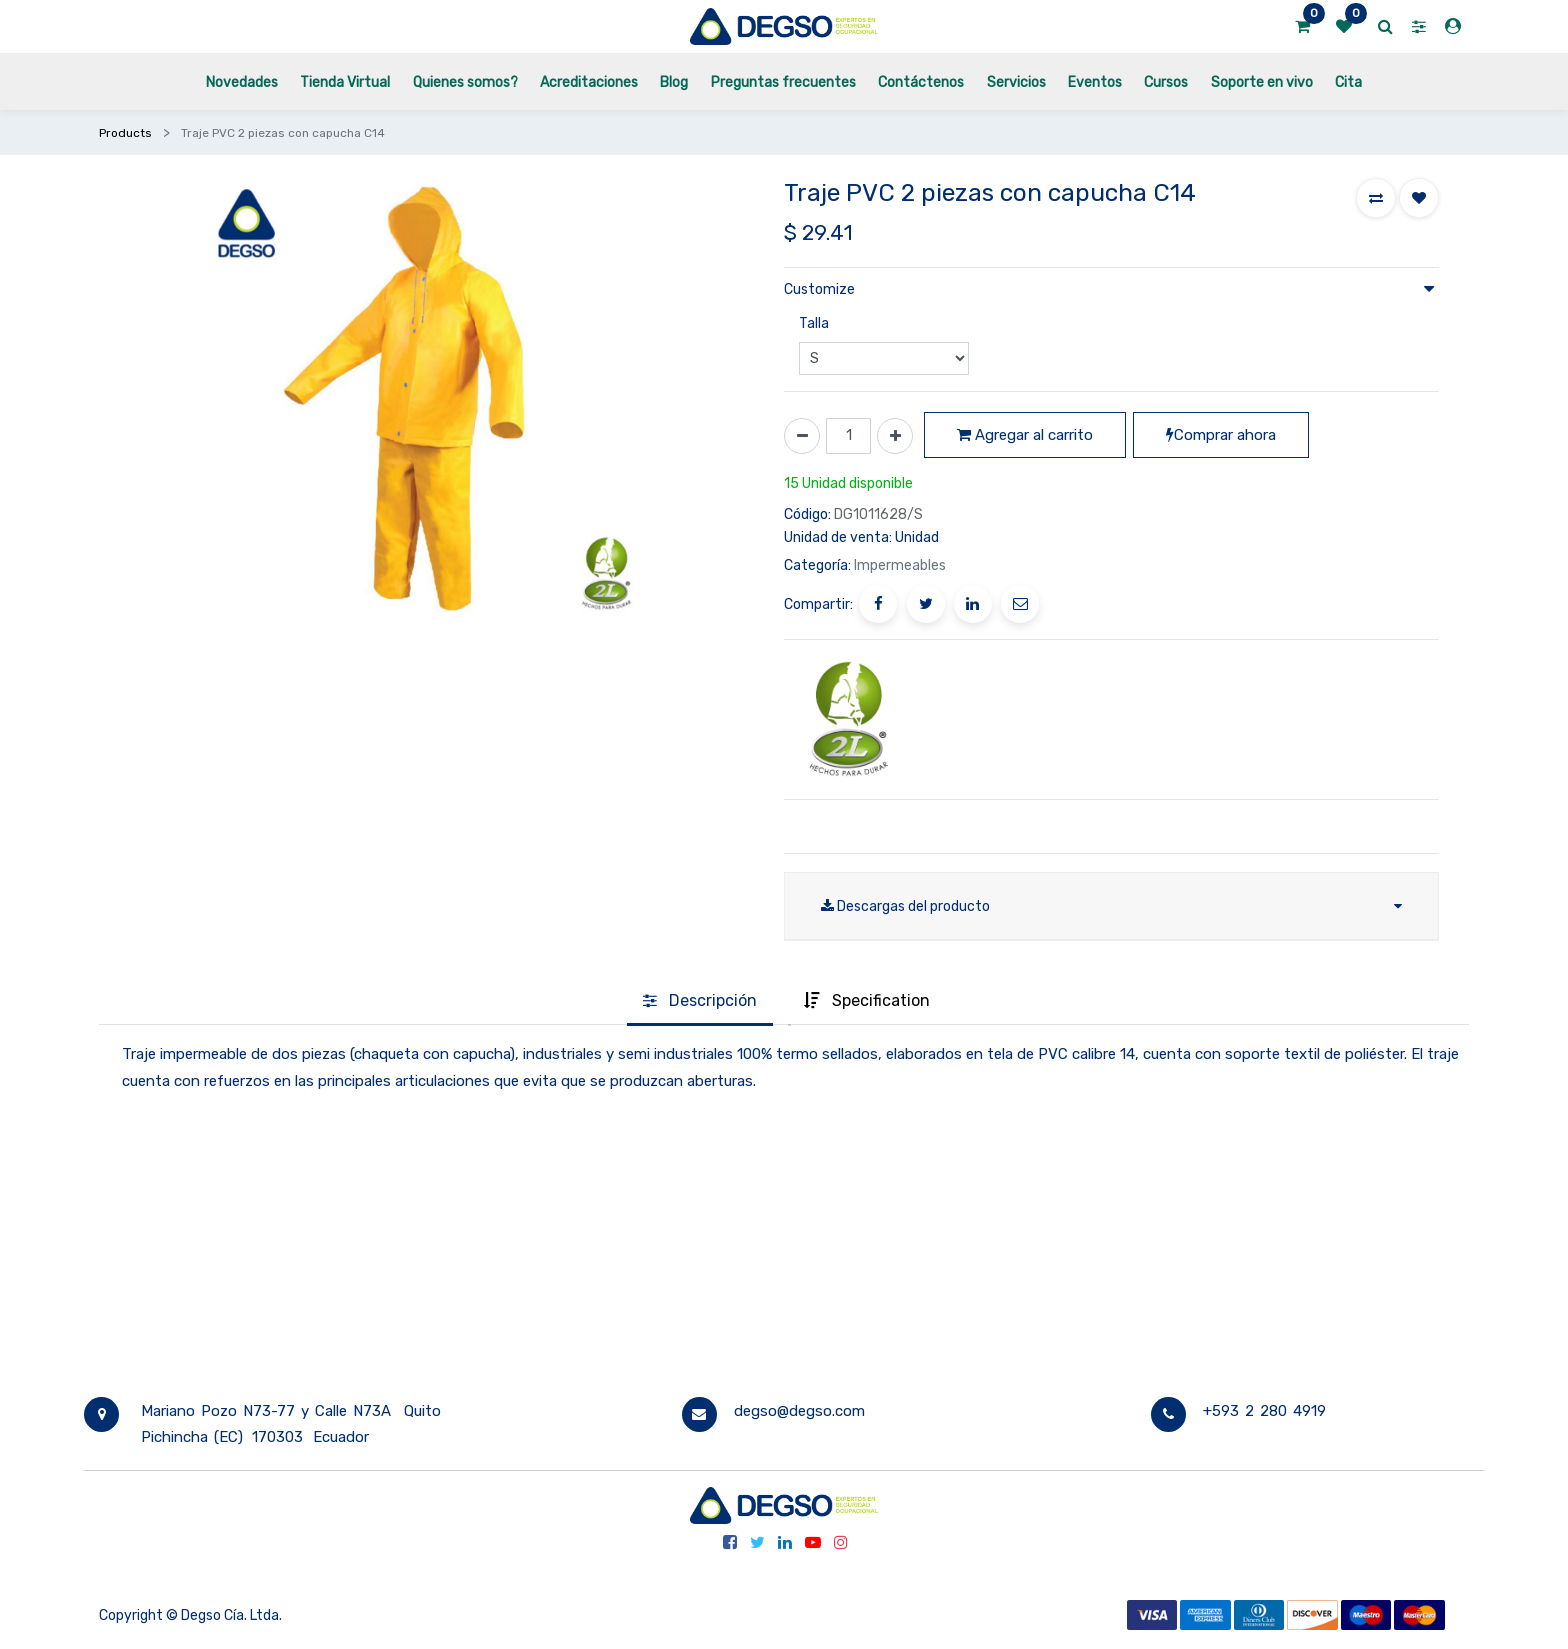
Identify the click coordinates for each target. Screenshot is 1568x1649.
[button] (1376, 198)
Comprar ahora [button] (1221, 435)
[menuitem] (242, 81)
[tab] (700, 1002)
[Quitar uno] (802, 436)
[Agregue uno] (895, 436)
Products (125, 133)
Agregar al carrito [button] (1025, 435)
